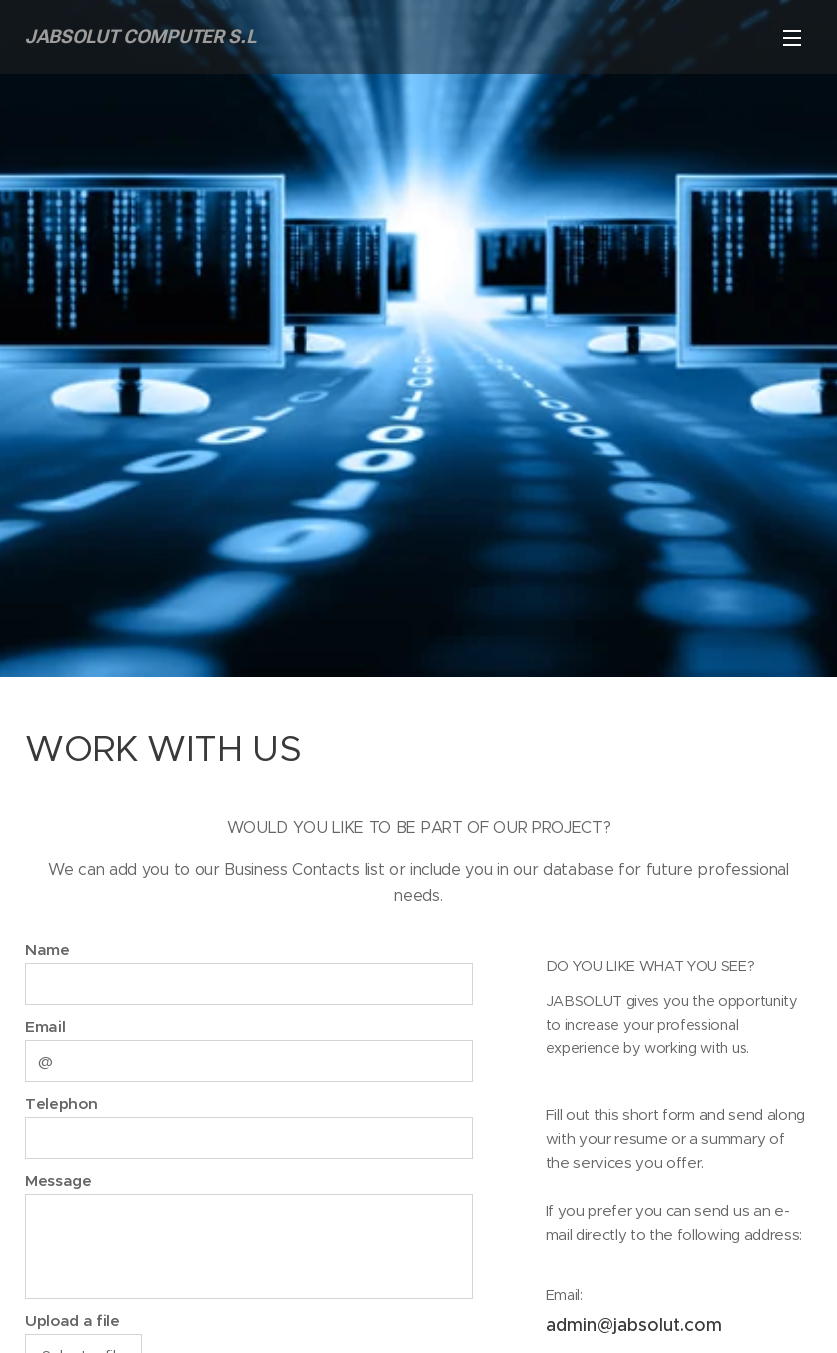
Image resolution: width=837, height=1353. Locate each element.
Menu (792, 38)
